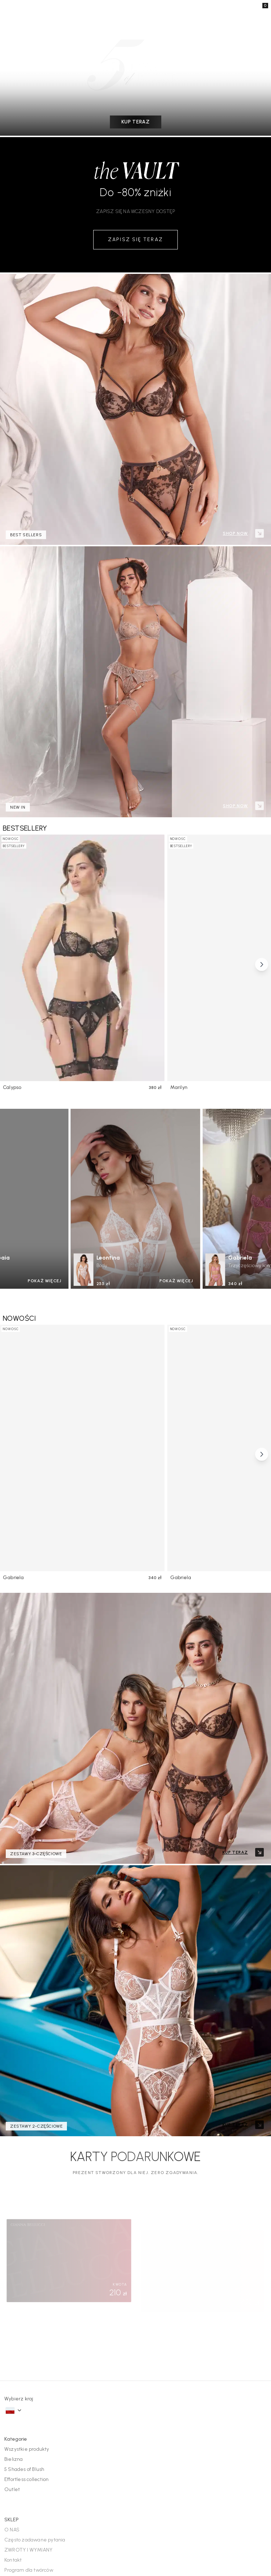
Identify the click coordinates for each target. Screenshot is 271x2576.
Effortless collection (27, 2272)
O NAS (11, 2323)
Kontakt (13, 2353)
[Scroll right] (261, 964)
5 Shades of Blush (25, 2262)
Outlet (11, 2282)
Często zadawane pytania (33, 2333)
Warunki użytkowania (246, 2544)
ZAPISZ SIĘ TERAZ (136, 240)
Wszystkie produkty (26, 2242)
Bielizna (13, 2252)
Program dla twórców (29, 2363)
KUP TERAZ (135, 122)
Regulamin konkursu (27, 2373)
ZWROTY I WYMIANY (28, 2343)
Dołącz (135, 2468)
